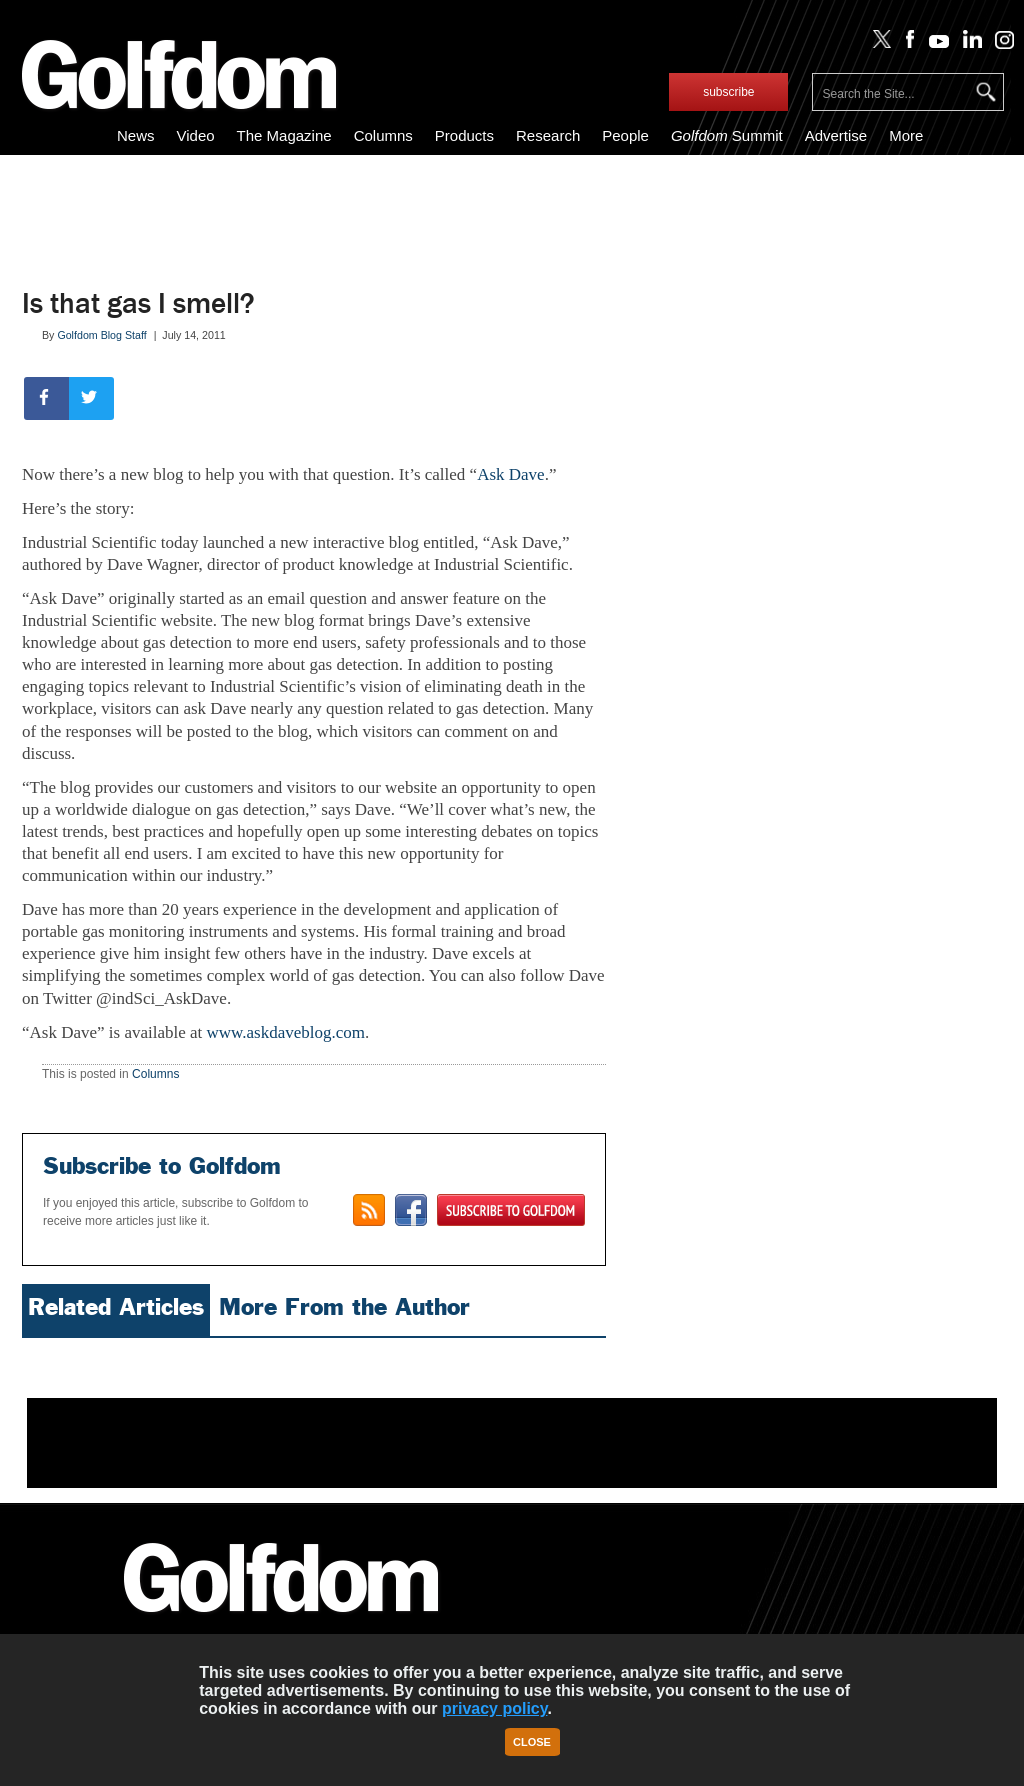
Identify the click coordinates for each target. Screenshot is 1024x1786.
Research (548, 135)
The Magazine (284, 135)
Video (195, 135)
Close (532, 1742)
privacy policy (495, 1708)
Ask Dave (511, 474)
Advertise (836, 135)
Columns (383, 135)
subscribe (728, 92)
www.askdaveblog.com (286, 1032)
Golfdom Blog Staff (101, 335)
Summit (727, 135)
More (906, 135)
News (136, 135)
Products (464, 135)
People (625, 135)
